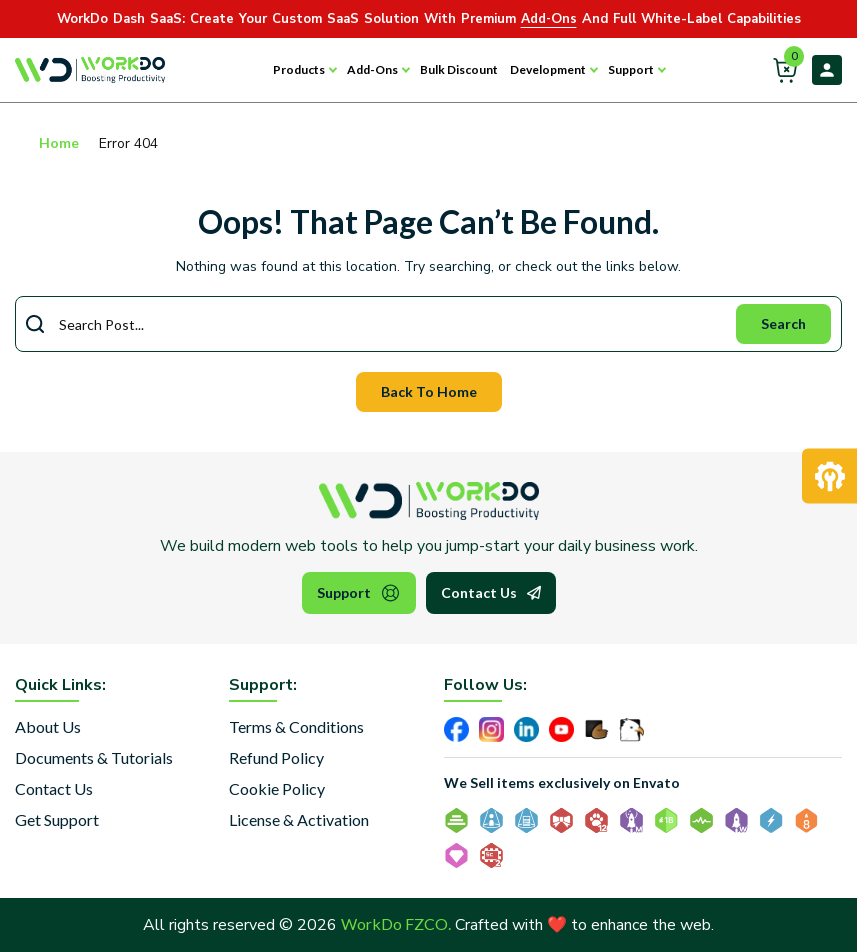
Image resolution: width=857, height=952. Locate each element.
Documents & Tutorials (94, 757)
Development (548, 69)
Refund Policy (276, 757)
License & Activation (299, 819)
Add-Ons (372, 69)
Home (59, 142)
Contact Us (491, 593)
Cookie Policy (277, 788)
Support (631, 69)
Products (299, 69)
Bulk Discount (459, 69)
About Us (48, 726)
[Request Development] (829, 476)
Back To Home (429, 391)
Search (783, 323)
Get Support (57, 819)
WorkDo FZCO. (396, 923)
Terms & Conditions (296, 726)
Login (827, 70)
